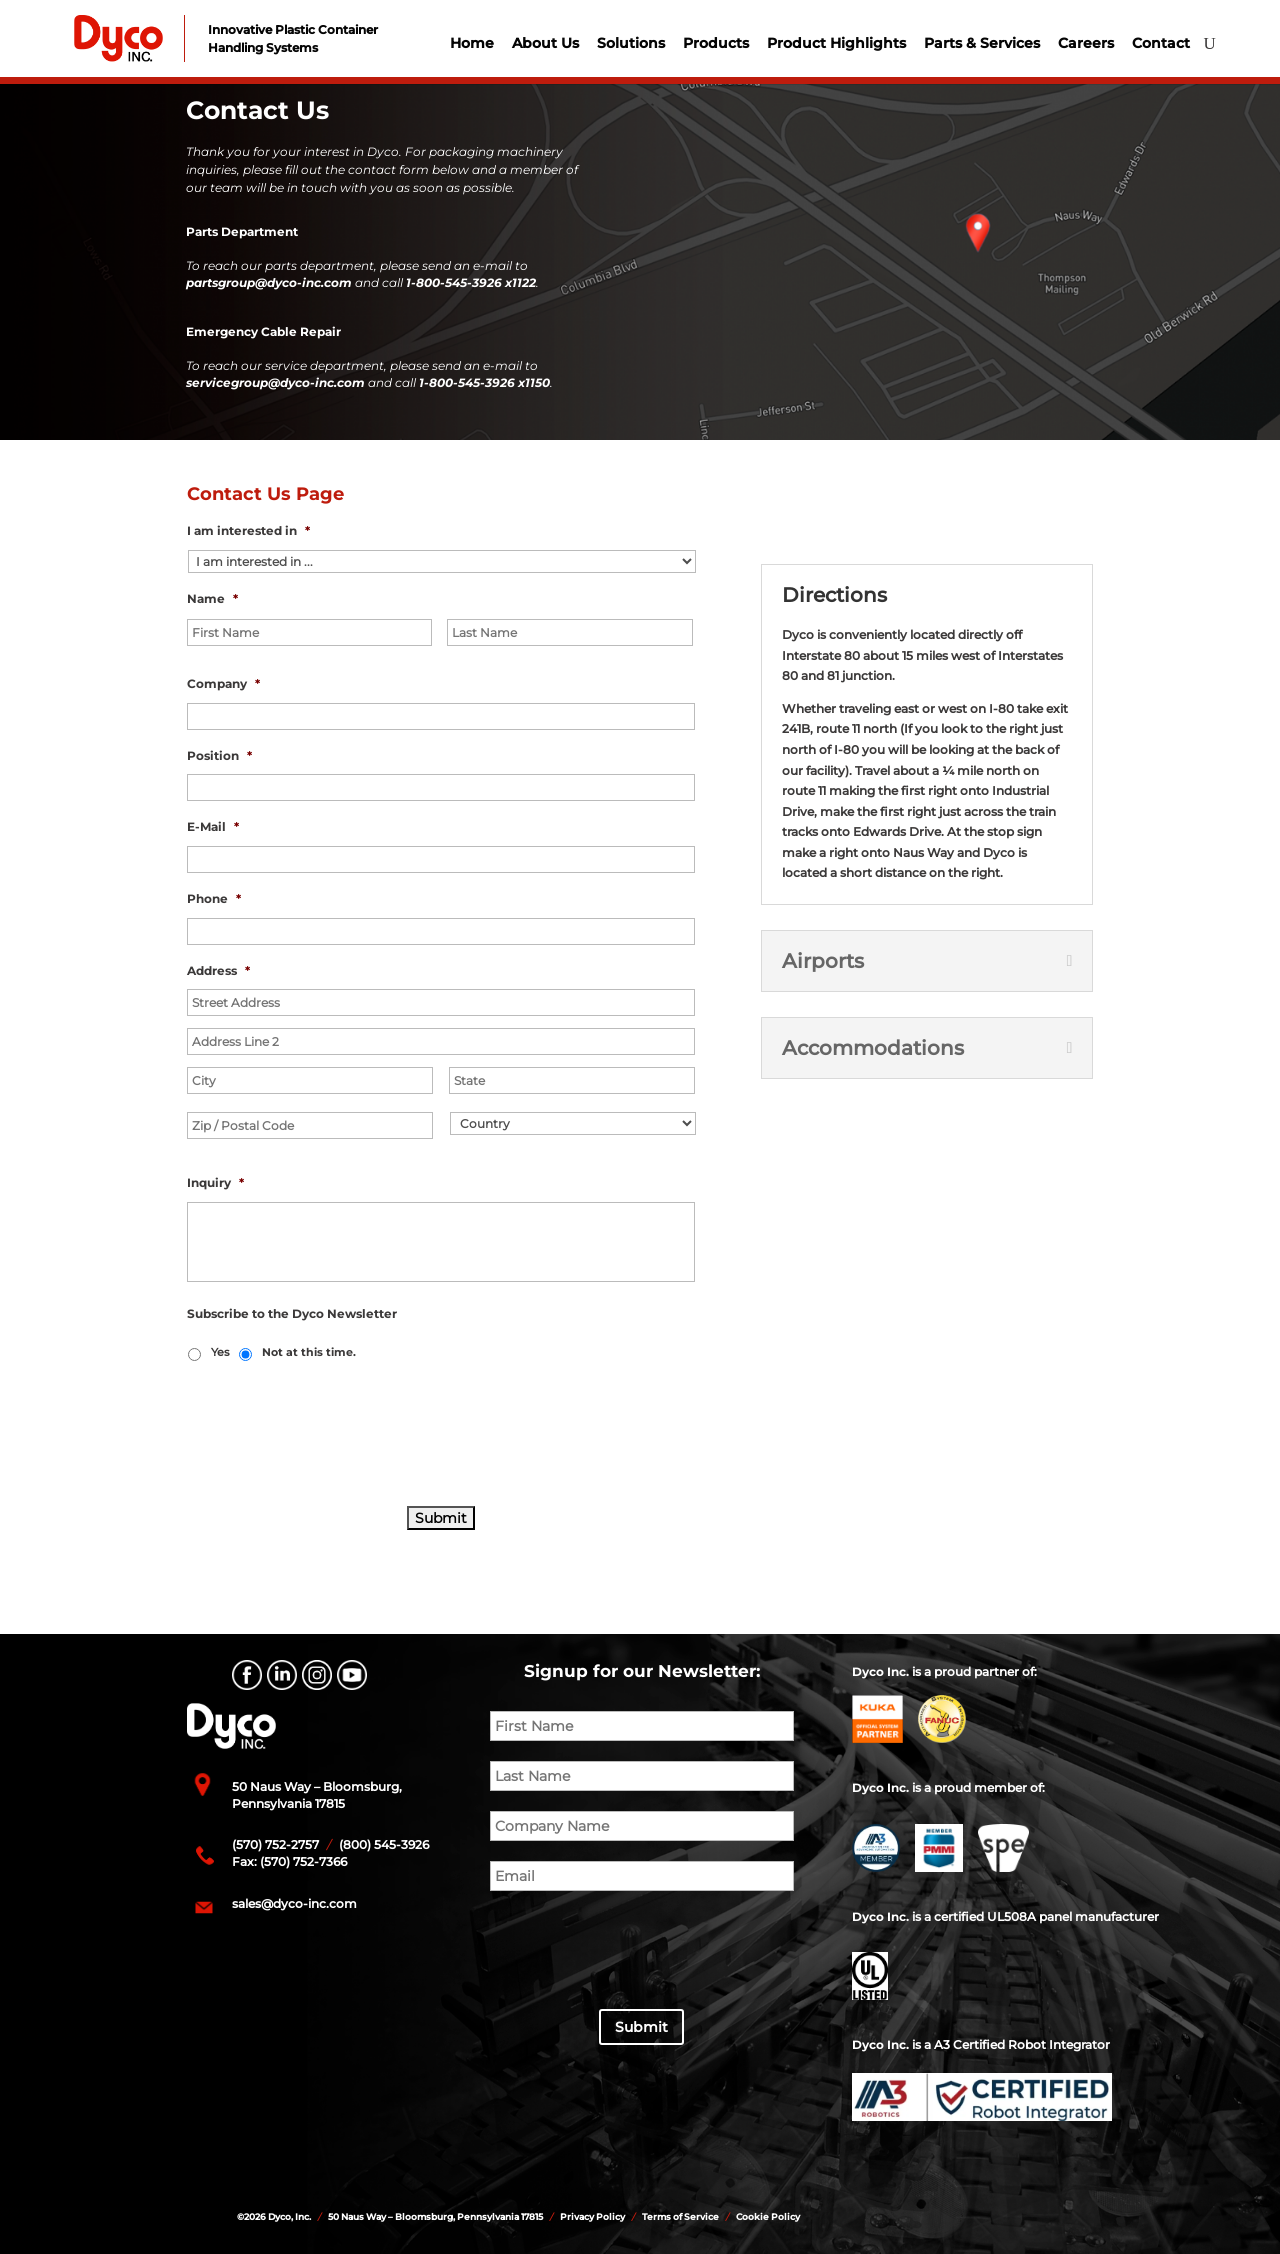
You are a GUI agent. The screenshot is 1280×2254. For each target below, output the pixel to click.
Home (472, 43)
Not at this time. (309, 1352)
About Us (545, 43)
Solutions (631, 43)
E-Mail (213, 826)
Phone (214, 898)
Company (223, 683)
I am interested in (248, 530)
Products (716, 43)
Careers (1086, 43)
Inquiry (215, 1182)
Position (219, 755)
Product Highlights (836, 43)
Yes (220, 1352)
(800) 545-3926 (382, 1844)
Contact (1161, 43)
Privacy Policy (592, 2216)
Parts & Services (982, 43)
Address (218, 970)
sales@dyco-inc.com (294, 1903)
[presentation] (339, 1435)
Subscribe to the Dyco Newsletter (292, 1313)
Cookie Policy (768, 2216)
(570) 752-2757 (275, 1844)
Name (212, 598)
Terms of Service (680, 2216)
